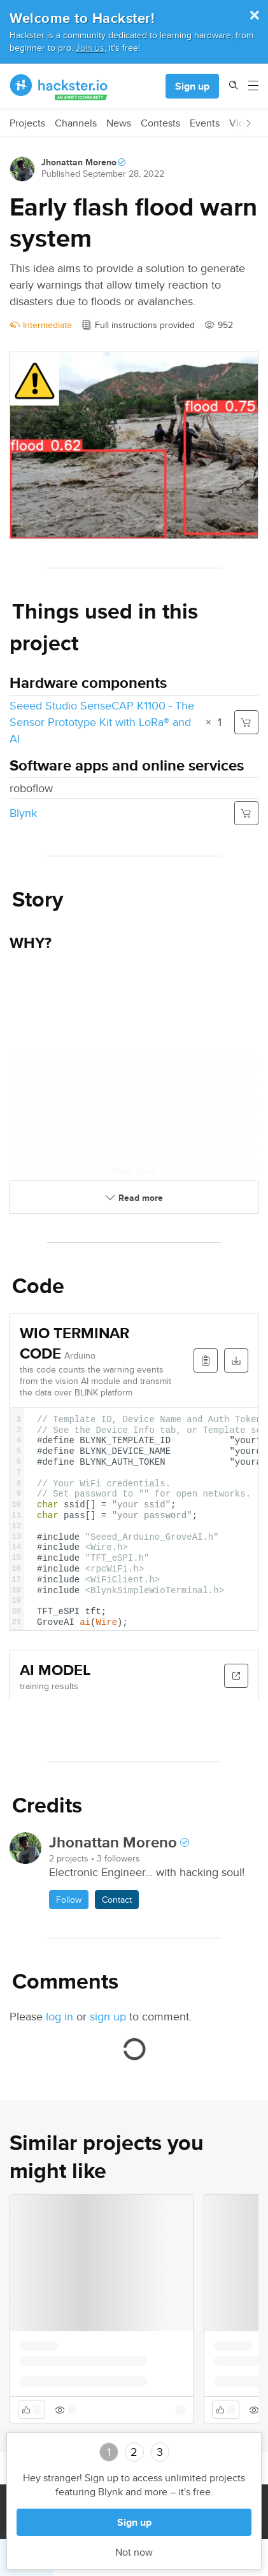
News (118, 123)
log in (59, 2016)
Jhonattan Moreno (78, 162)
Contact (117, 1899)
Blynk (23, 813)
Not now (134, 2552)
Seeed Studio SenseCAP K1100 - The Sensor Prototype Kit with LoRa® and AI (102, 721)
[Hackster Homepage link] (59, 86)
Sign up (192, 86)
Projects (27, 123)
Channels (76, 123)
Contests (160, 123)
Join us (90, 47)
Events (205, 123)
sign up (108, 2016)
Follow (68, 1899)
